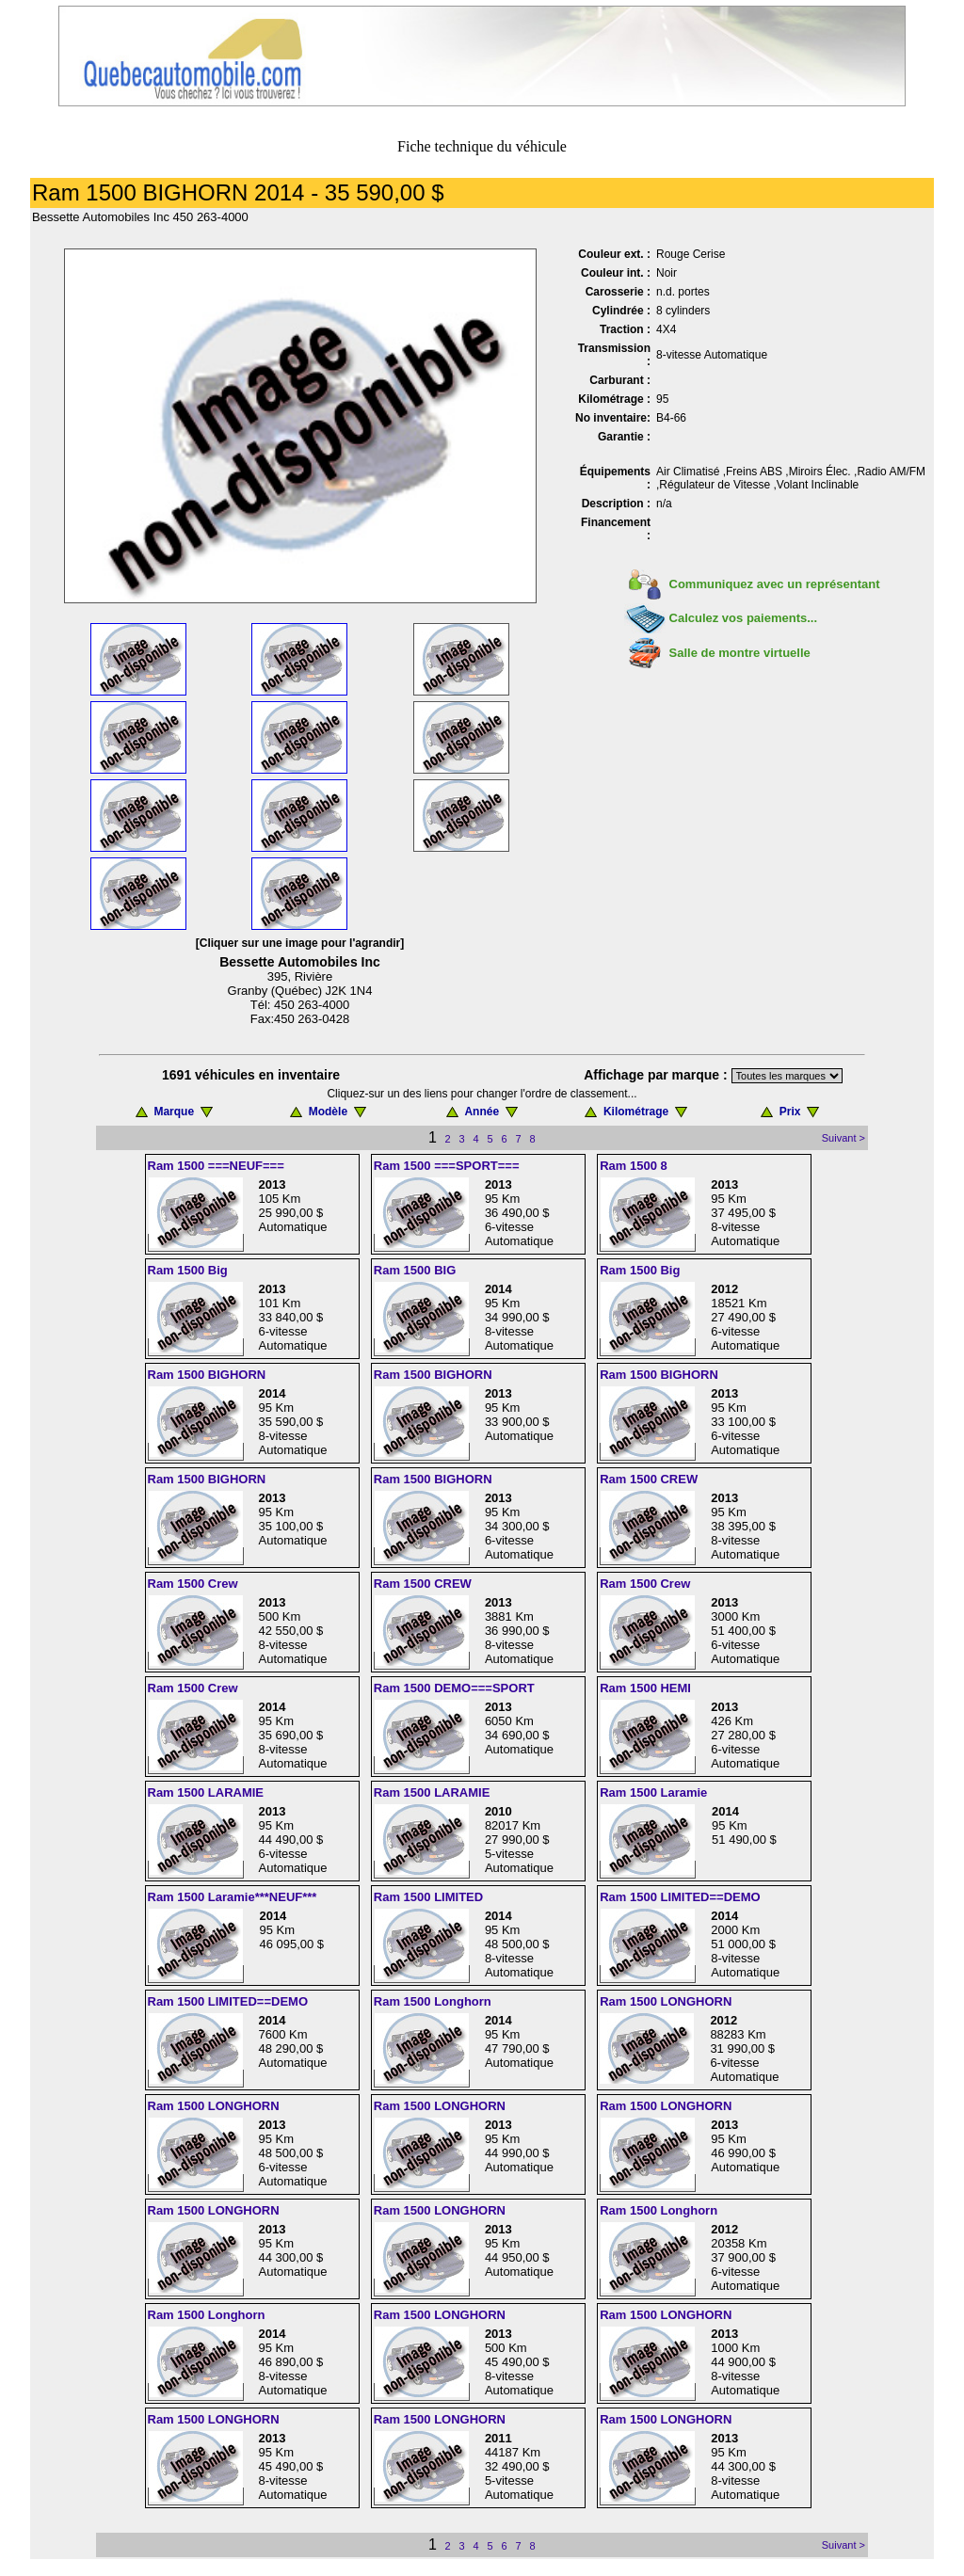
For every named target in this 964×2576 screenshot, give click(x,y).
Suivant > (843, 1138)
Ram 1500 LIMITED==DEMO (680, 1897)
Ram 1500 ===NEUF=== (216, 1166)
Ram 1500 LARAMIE (206, 1792)
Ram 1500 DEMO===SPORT (454, 1688)
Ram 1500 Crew (193, 1583)
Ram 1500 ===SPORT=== (447, 1166)
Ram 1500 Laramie (653, 1792)
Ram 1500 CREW (649, 1479)
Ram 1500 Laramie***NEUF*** (232, 1897)
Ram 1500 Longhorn (432, 2001)
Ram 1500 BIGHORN (207, 1375)
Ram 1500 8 (633, 1166)
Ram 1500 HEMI (645, 1688)
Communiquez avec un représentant (774, 584)
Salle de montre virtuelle (740, 653)
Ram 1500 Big (188, 1270)
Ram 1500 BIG (415, 1270)
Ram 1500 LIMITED (428, 1897)
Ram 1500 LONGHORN (665, 2001)
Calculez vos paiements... (743, 618)
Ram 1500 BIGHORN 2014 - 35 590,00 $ (238, 192)
